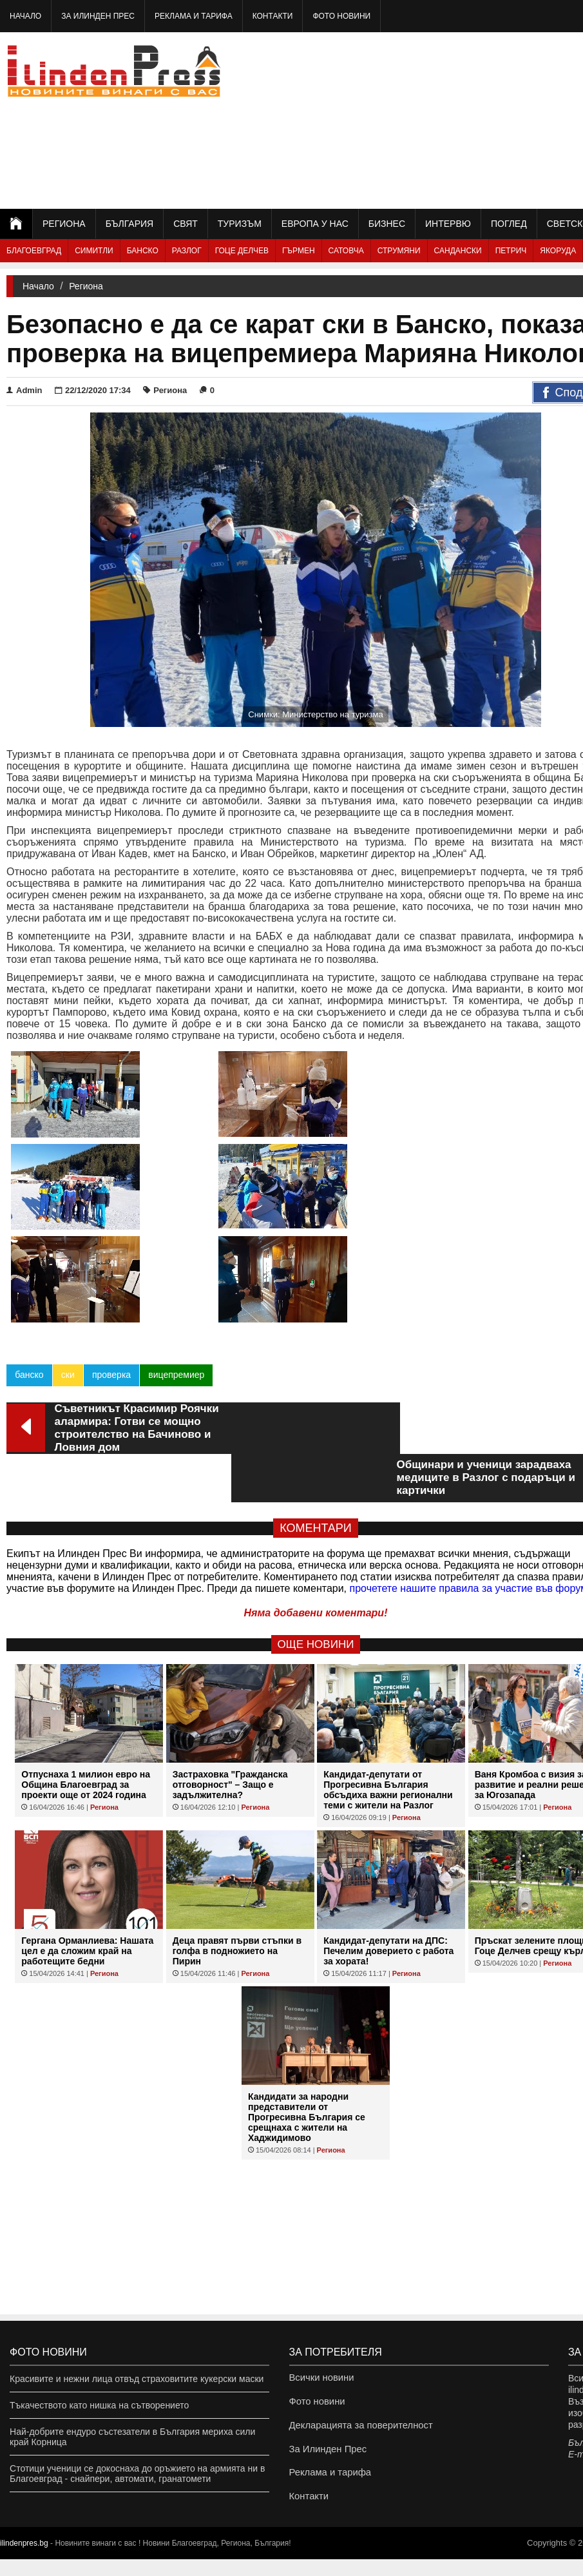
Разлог (187, 250)
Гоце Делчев (242, 250)
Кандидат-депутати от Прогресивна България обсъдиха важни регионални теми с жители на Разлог (387, 1657)
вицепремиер (176, 1290)
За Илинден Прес (98, 16)
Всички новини (320, 2379)
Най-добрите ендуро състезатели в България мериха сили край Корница (132, 2436)
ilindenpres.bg (24, 2559)
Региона (64, 223)
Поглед (509, 223)
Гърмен (298, 250)
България (129, 223)
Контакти (273, 16)
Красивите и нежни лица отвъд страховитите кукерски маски (136, 2379)
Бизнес (386, 223)
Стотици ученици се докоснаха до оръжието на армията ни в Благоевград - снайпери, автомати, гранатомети (137, 2473)
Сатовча (346, 250)
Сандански (458, 250)
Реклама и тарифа (194, 16)
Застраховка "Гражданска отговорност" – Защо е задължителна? (230, 1651)
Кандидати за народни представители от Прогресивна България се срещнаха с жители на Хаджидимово (306, 1984)
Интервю (448, 223)
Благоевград (33, 250)
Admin (24, 390)
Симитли (94, 250)
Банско (142, 250)
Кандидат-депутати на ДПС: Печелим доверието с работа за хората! (388, 1818)
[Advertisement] (479, 119)
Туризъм (240, 223)
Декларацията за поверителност (357, 2431)
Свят (185, 223)
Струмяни (399, 250)
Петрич (511, 250)
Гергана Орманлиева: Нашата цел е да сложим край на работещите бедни (87, 1818)
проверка (110, 1290)
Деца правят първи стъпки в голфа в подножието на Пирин (237, 1818)
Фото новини (341, 16)
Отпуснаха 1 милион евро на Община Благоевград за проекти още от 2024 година (85, 1651)
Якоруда (558, 250)
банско (29, 1290)
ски (67, 1290)
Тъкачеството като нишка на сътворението (99, 2405)
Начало (25, 16)
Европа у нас (315, 223)
